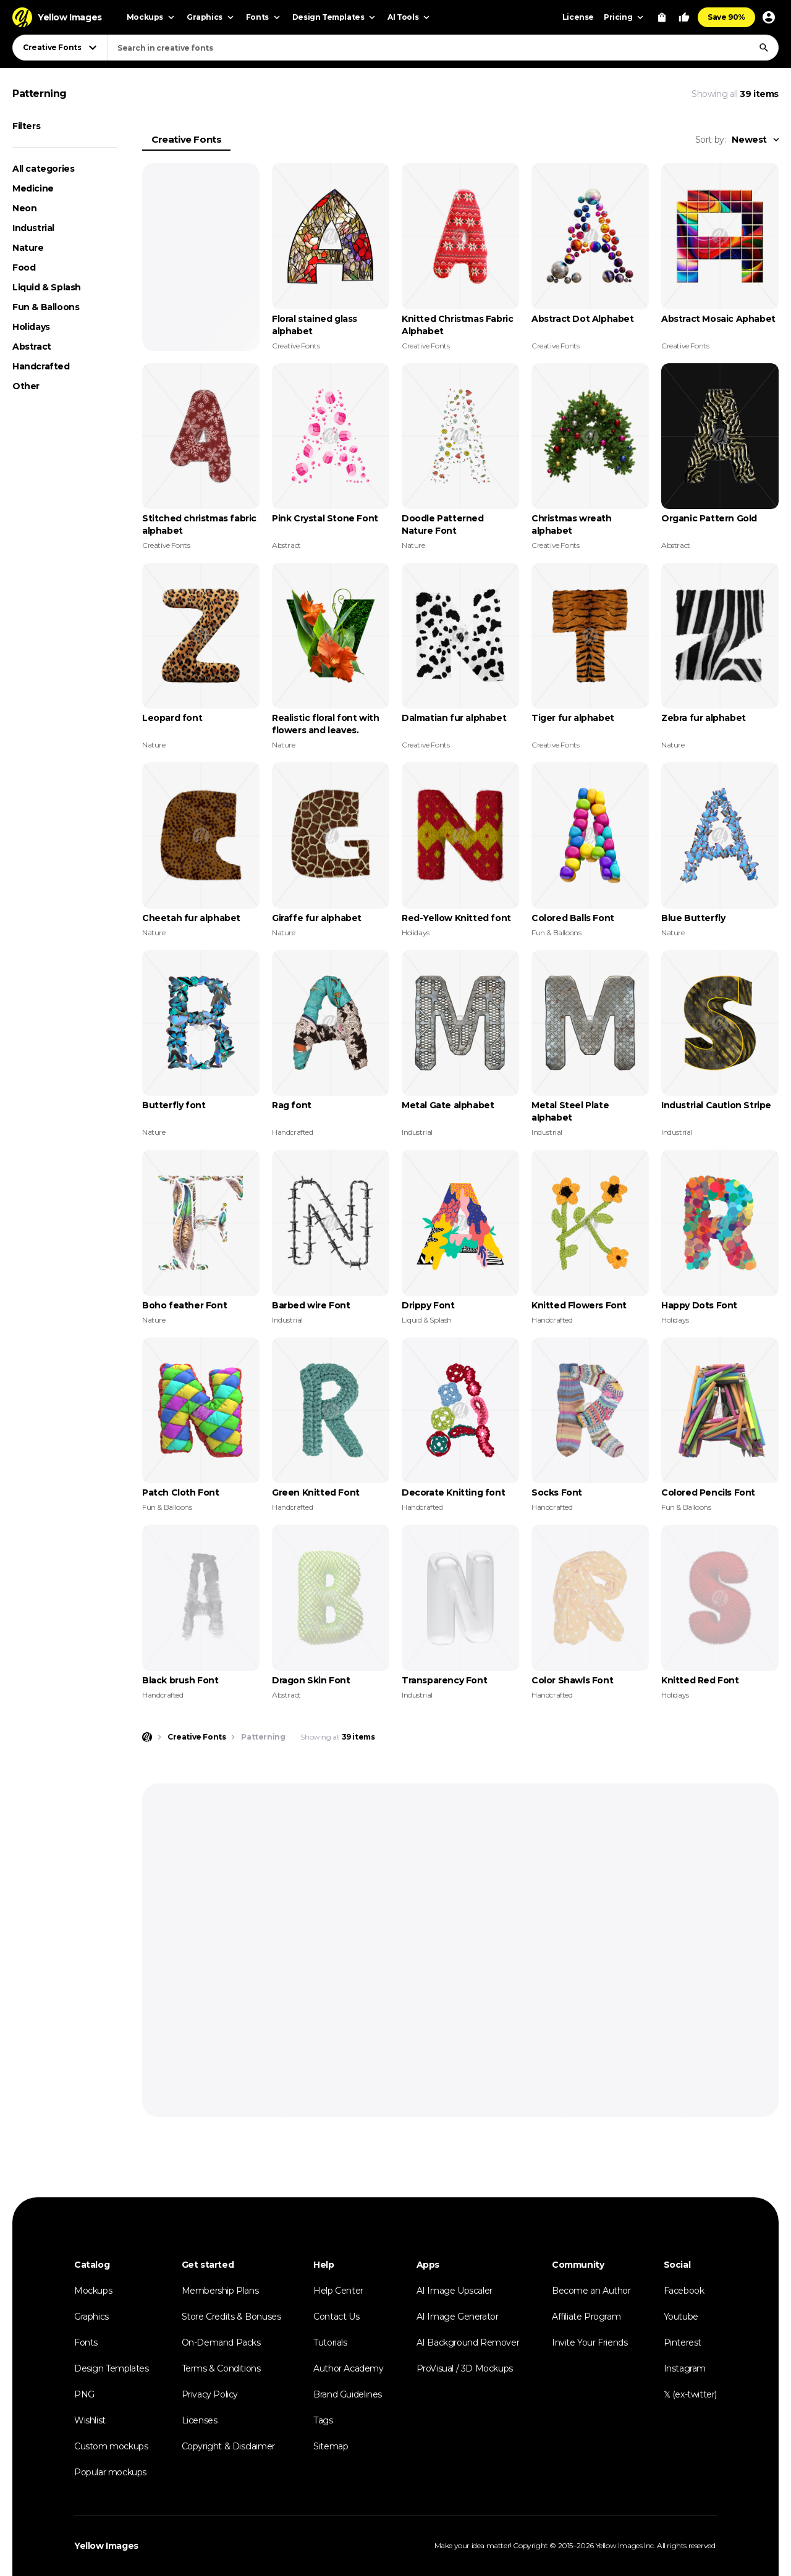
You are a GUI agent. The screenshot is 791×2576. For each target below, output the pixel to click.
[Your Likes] (684, 17)
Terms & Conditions (221, 2368)
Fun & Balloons (45, 307)
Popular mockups (110, 2472)
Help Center (338, 2290)
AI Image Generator (458, 2316)
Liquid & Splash (46, 287)
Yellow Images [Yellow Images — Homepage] (106, 2545)
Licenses (200, 2420)
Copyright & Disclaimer (228, 2446)
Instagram (685, 2368)
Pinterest (682, 2342)
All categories (43, 168)
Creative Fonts (186, 139)
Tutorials (330, 2342)
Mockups (93, 2290)
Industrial (33, 228)
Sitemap (330, 2446)
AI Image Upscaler (455, 2290)
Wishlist (90, 2420)
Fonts (86, 2342)
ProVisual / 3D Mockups (465, 2368)
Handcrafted (41, 366)
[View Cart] (662, 17)
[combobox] (443, 47)
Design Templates (111, 2368)
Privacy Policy (210, 2394)
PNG (84, 2394)
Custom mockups (111, 2446)
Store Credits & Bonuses (231, 2316)
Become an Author (591, 2290)
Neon (24, 208)
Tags (322, 2420)
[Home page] (147, 1737)
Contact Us (336, 2316)
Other (26, 386)
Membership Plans (220, 2290)
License (578, 17)
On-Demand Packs (221, 2342)
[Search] (763, 47)
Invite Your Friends (589, 2342)
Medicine (33, 188)
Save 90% (726, 17)
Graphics (91, 2316)
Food (23, 267)
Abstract (31, 346)
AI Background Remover (468, 2342)
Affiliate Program (586, 2316)
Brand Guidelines (347, 2394)
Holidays (31, 326)
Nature (28, 247)
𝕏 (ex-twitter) (690, 2394)
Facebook (684, 2290)
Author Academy (348, 2368)
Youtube (681, 2316)
